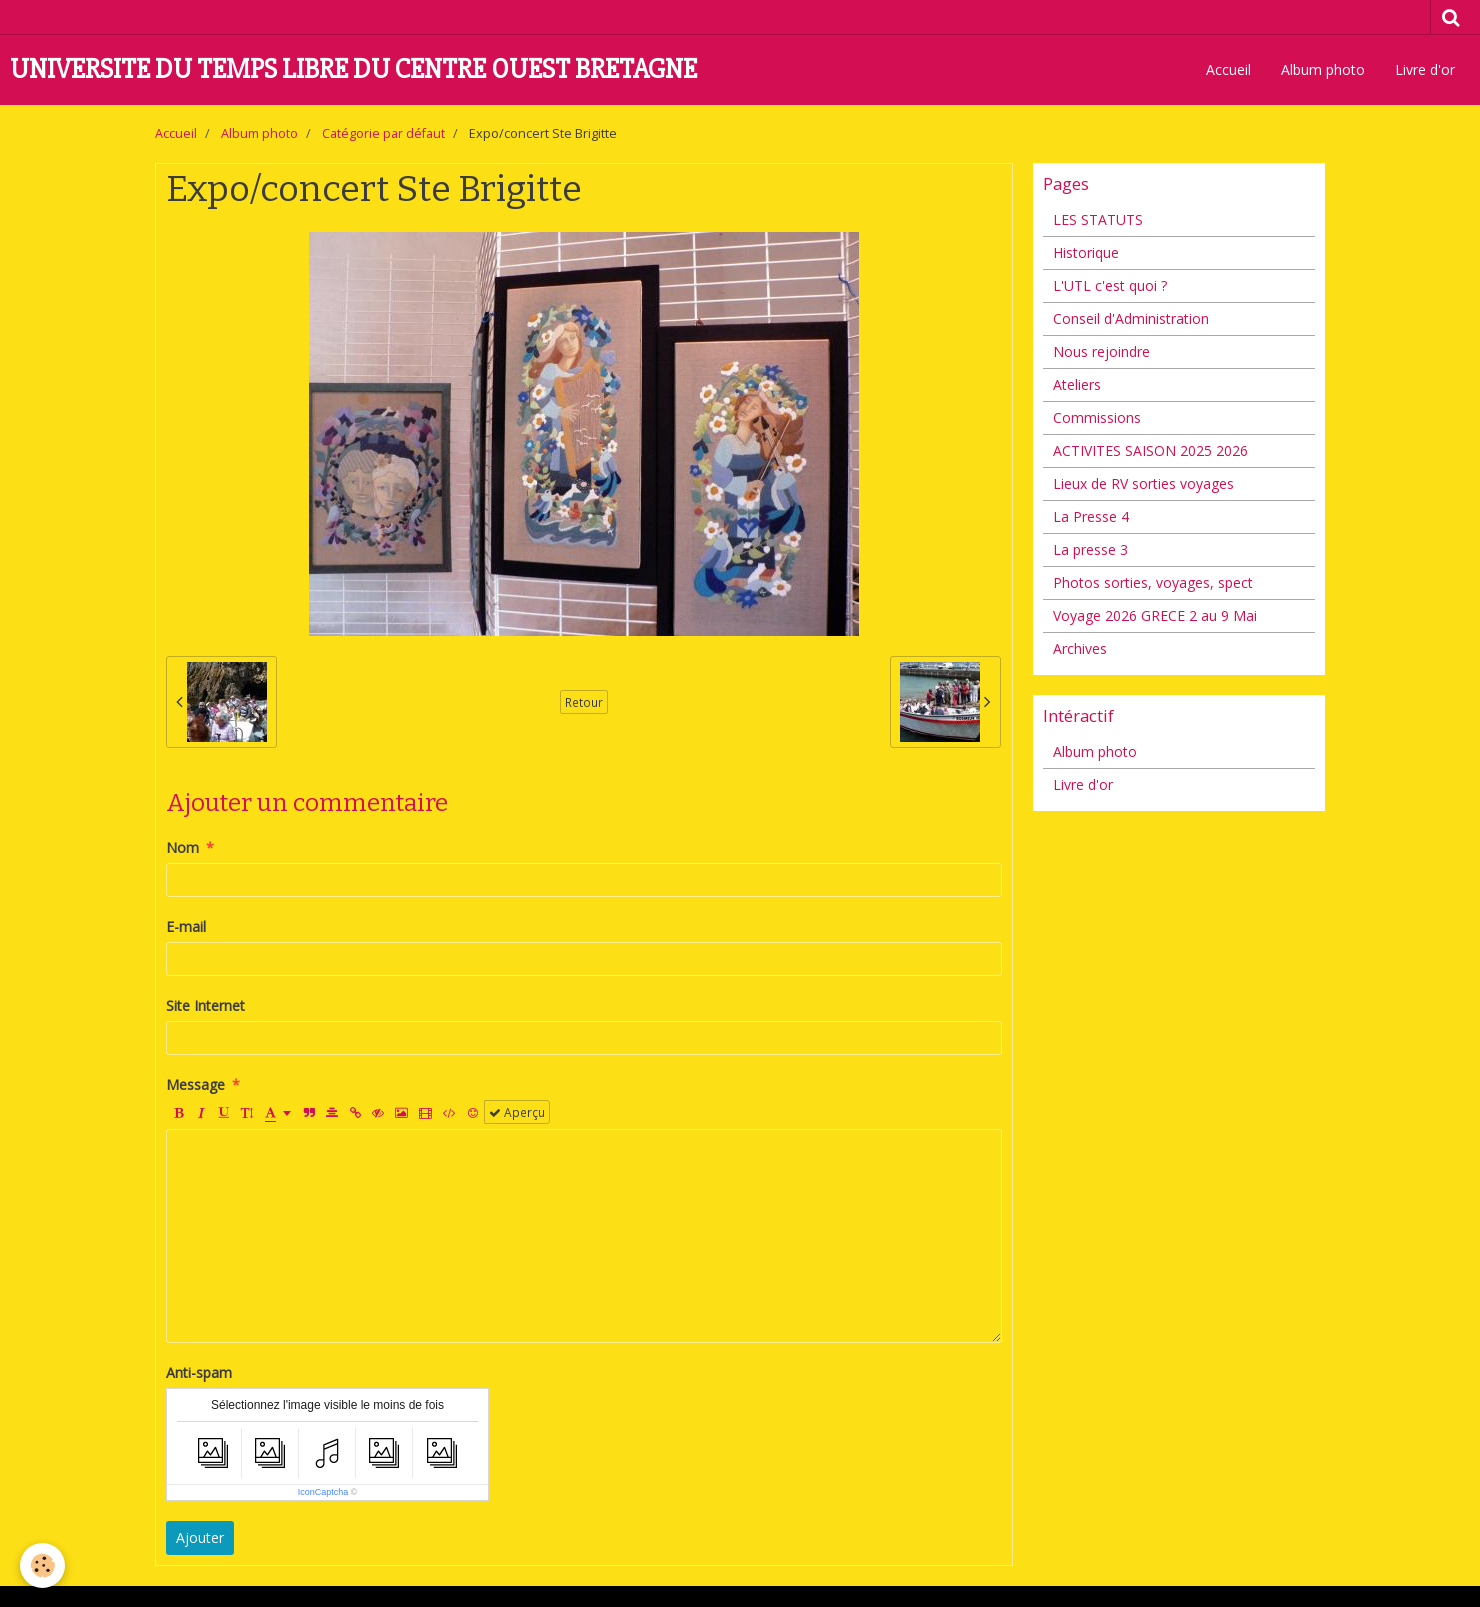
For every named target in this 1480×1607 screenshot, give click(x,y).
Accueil (1228, 69)
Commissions (1097, 417)
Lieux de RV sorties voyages (1143, 483)
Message (195, 1084)
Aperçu (517, 1112)
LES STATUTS (1098, 219)
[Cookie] (42, 1565)
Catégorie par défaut (383, 133)
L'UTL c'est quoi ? (1110, 285)
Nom (182, 847)
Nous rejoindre (1101, 351)
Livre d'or (1425, 69)
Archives (1080, 648)
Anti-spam (199, 1372)
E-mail (186, 926)
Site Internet (205, 1005)
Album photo (1323, 69)
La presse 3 (1090, 549)
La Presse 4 (1091, 516)
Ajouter (200, 1537)
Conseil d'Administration (1131, 318)
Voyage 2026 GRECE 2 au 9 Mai (1155, 615)
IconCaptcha (323, 1492)
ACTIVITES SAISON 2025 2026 (1150, 450)
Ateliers (1077, 384)
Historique (1086, 252)
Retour (584, 702)
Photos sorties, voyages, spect (1153, 582)
